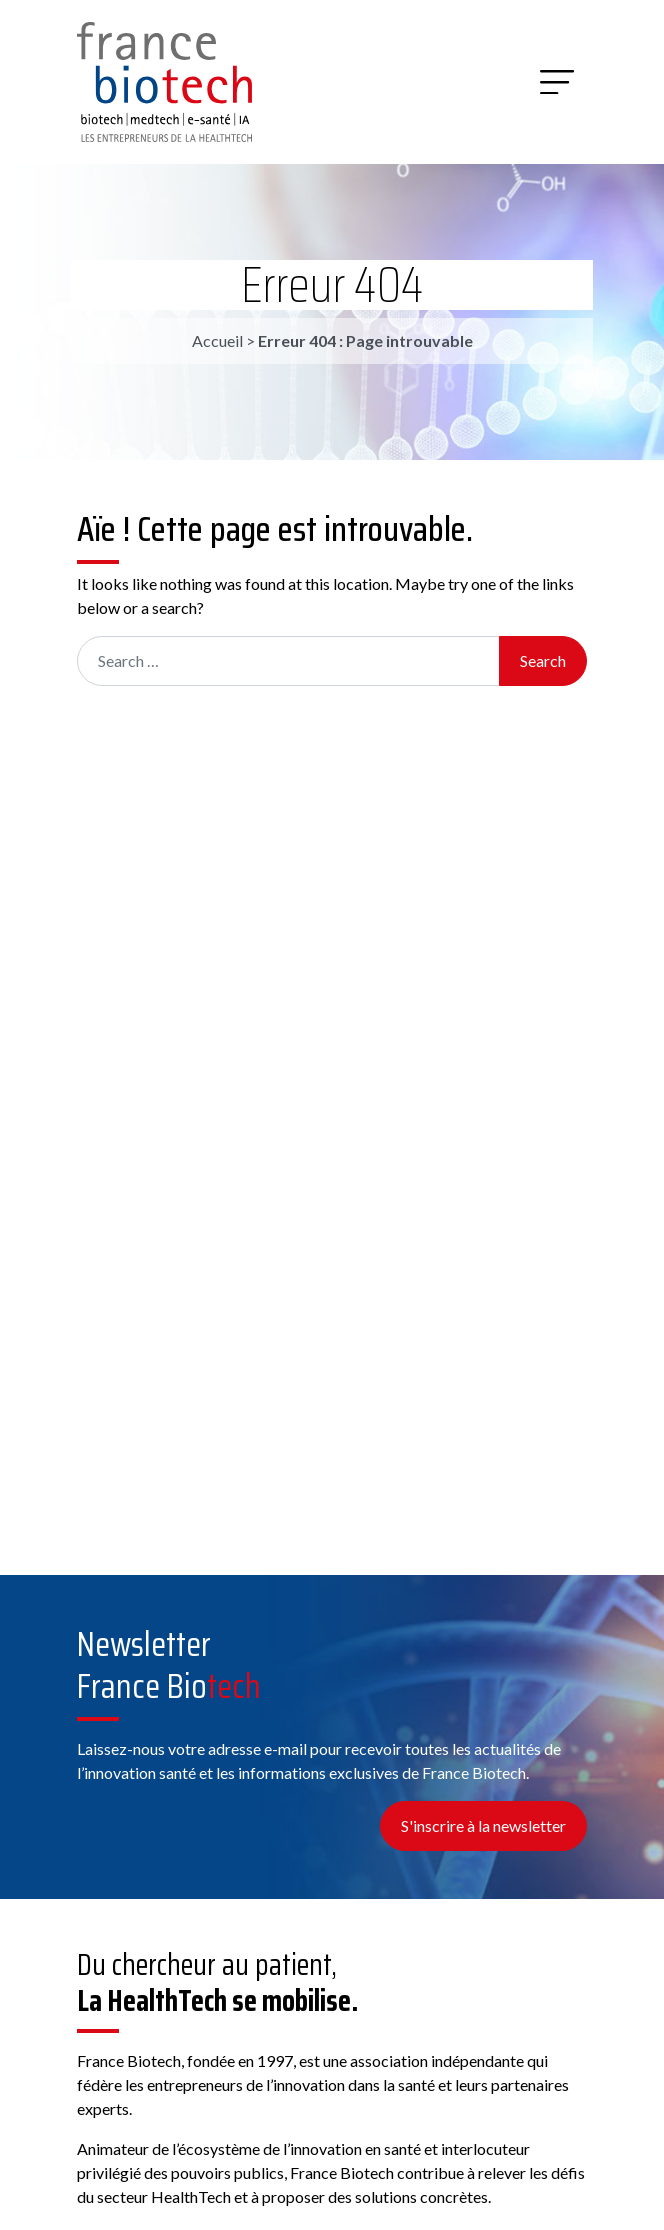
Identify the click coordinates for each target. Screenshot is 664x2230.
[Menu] (557, 82)
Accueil (217, 340)
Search (543, 660)
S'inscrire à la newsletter (483, 1825)
